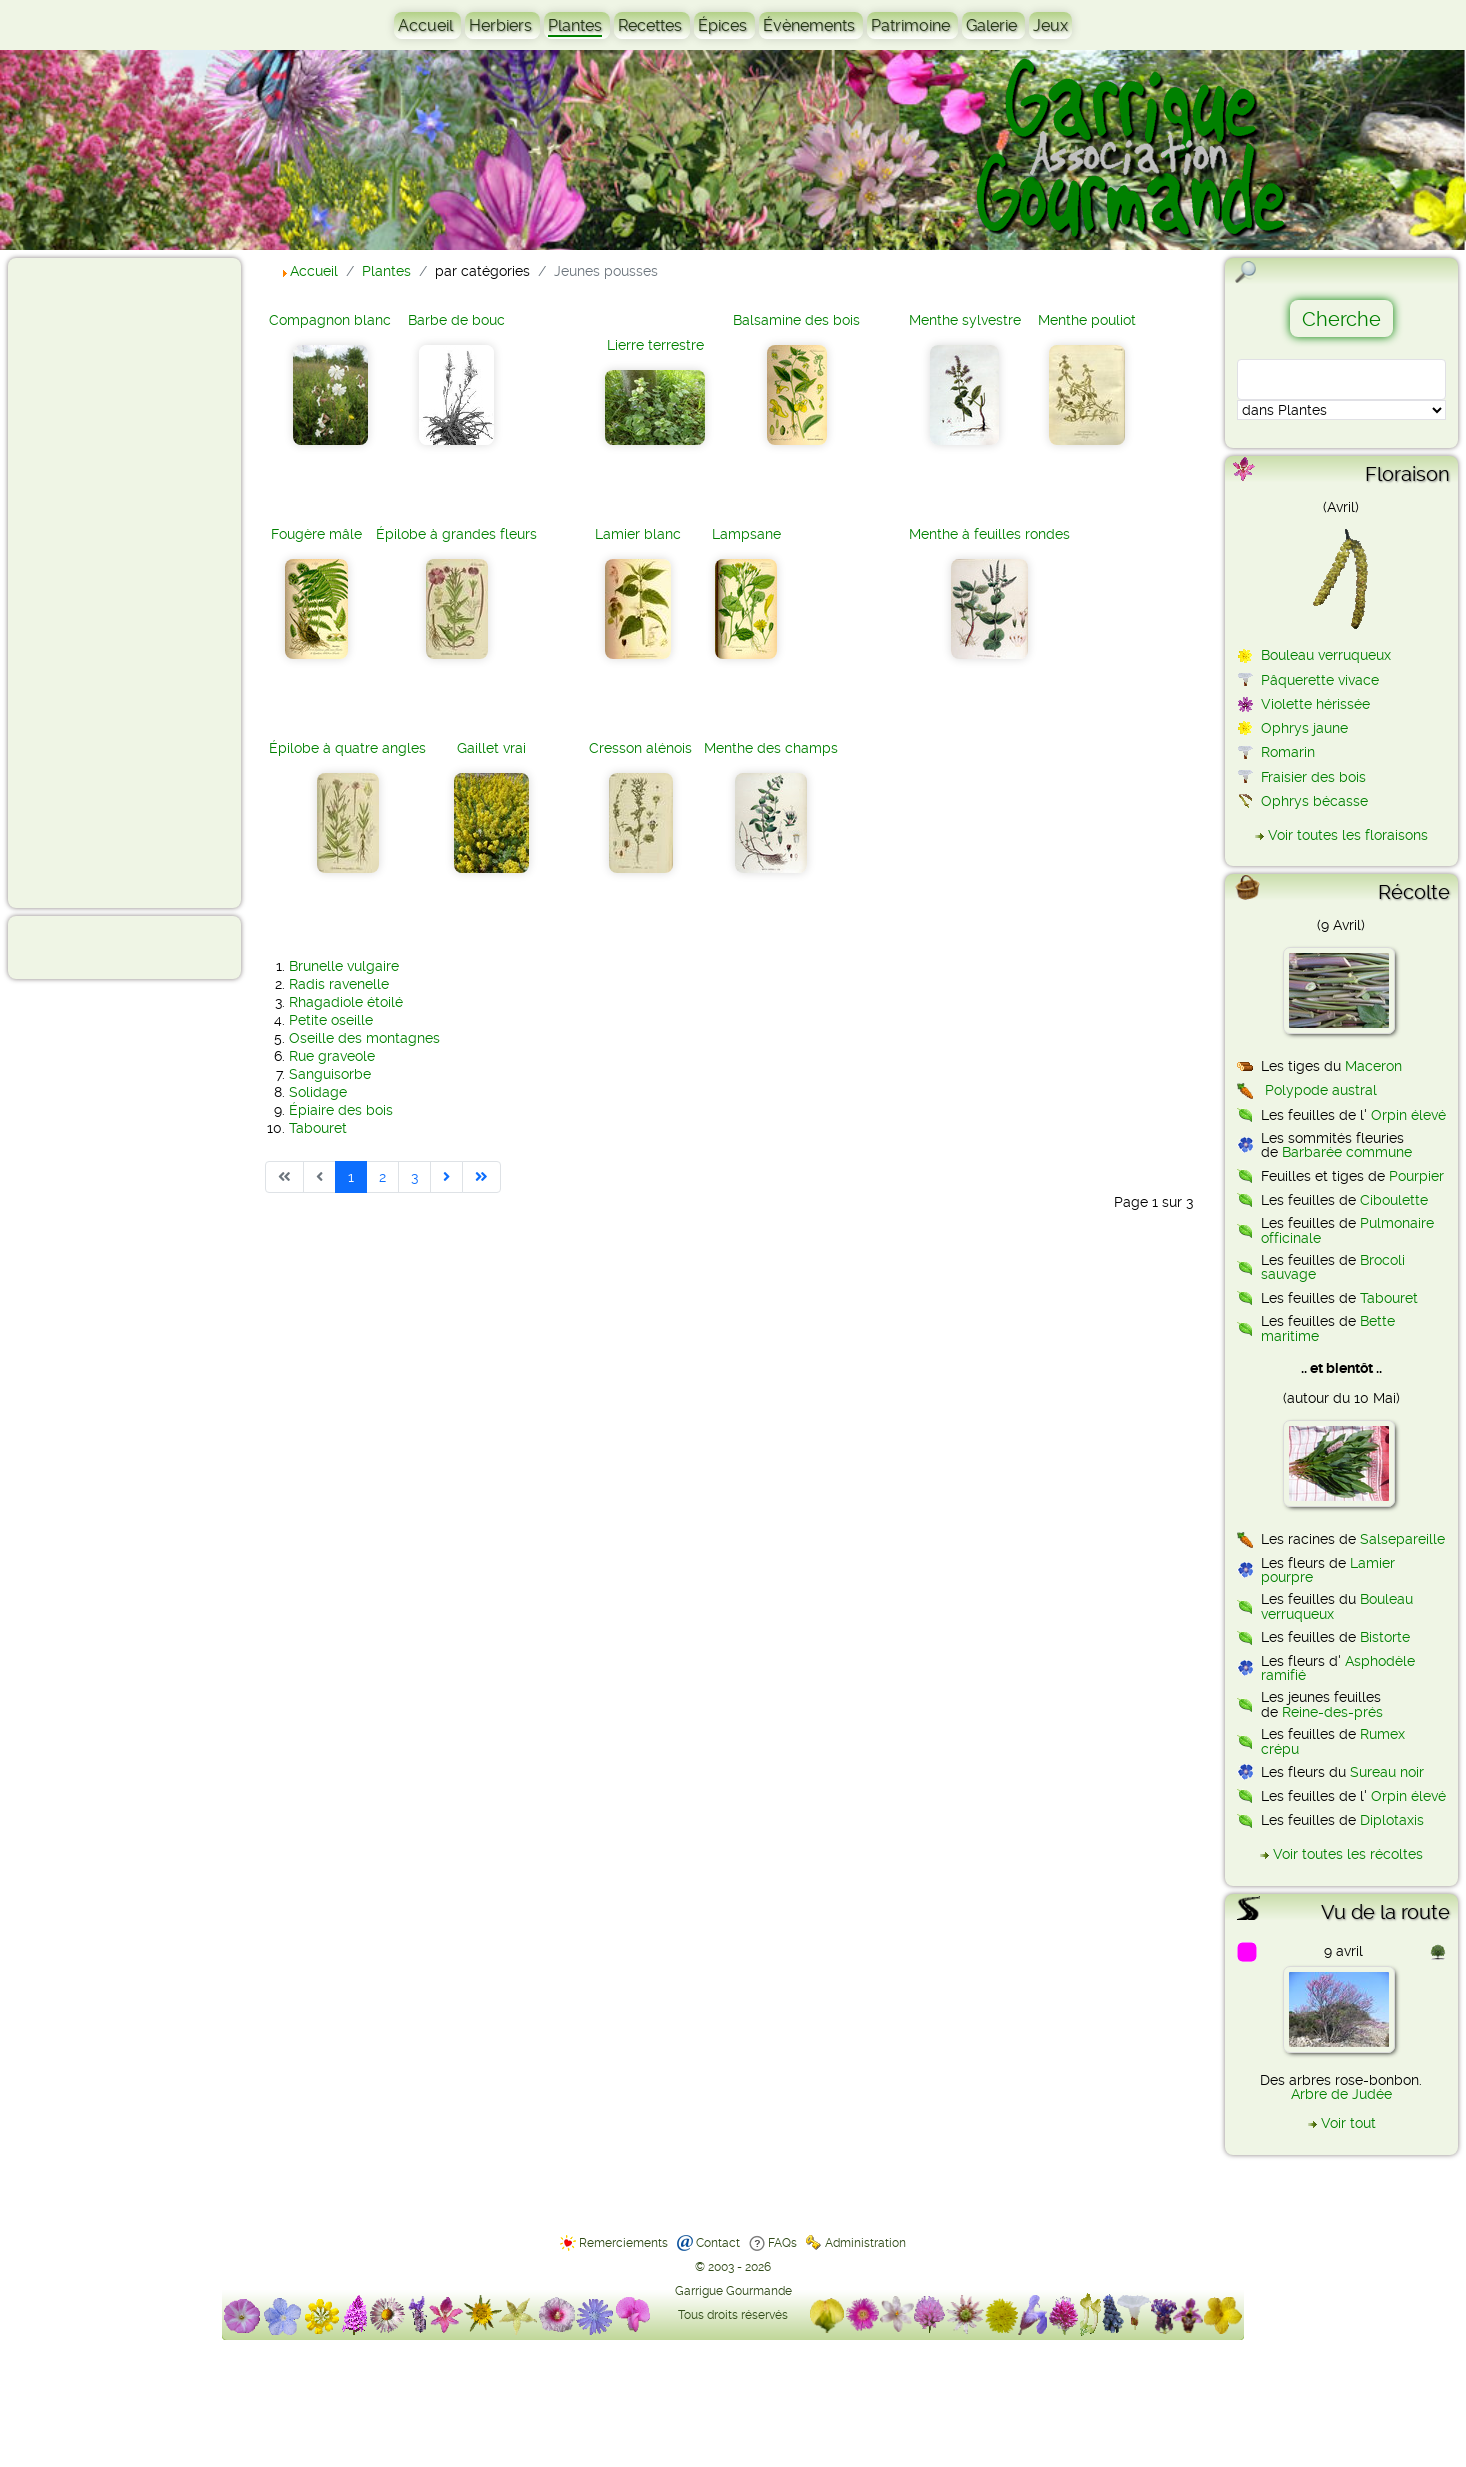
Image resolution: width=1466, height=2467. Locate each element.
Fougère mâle (316, 534)
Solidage (318, 1092)
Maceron (1373, 1066)
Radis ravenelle (339, 984)
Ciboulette (1394, 1200)
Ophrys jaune (1304, 728)
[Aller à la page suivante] (446, 1177)
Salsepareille (1402, 1539)
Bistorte (1385, 1637)
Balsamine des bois (796, 320)
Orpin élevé (1408, 1115)
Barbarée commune (1347, 1152)
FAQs (782, 2243)
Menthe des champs (771, 748)
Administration (865, 2243)
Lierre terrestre (655, 345)
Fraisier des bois (1313, 777)
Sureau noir (1387, 1772)
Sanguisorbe (330, 1074)
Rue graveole (332, 1056)
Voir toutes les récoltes (1348, 1854)
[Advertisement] (96, 582)
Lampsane (746, 534)
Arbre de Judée (1341, 2094)
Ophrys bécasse (1314, 801)
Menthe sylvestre (965, 320)
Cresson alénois (640, 748)
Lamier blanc (638, 534)
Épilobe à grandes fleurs (456, 534)
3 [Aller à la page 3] (414, 1177)
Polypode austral (1321, 1090)
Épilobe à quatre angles (347, 748)
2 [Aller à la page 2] (382, 1177)
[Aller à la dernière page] (481, 1177)
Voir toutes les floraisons (1348, 835)
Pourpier (1416, 1176)
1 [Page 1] (351, 1177)
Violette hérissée (1315, 704)
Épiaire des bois (341, 1110)
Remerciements (623, 2243)
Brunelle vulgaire (344, 966)
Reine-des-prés (1332, 1712)
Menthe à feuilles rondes (989, 534)
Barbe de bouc (456, 320)
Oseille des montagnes (364, 1038)
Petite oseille (331, 1020)
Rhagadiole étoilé (346, 1002)
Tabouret (318, 1128)
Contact (718, 2243)
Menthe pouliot (1087, 320)
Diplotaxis (1392, 1820)
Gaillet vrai (491, 748)
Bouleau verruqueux (1326, 655)
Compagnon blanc (330, 320)
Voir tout (1348, 2123)
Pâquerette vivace (1320, 680)
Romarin (1288, 752)
